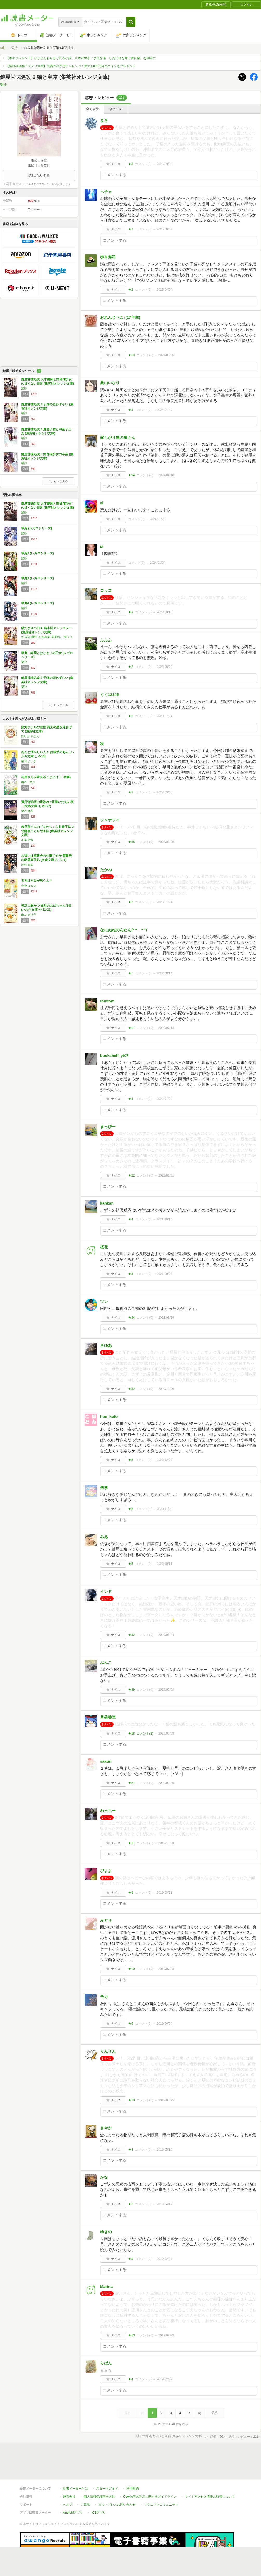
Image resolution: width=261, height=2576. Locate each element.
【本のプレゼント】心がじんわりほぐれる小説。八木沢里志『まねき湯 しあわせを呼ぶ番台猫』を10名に (81, 58)
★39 (131, 1689)
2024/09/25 (166, 355)
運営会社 (69, 2472)
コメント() (143, 164)
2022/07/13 (166, 1027)
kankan (107, 1203)
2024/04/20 (164, 409)
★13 (131, 355)
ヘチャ (106, 191)
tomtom (107, 1001)
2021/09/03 (164, 1273)
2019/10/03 (166, 1843)
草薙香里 (108, 1717)
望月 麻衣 (27, 810)
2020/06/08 (166, 1733)
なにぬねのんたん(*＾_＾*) (123, 930)
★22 (131, 1175)
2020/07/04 (166, 1689)
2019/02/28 (164, 2258)
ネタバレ (115, 109)
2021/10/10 (164, 1219)
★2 (130, 289)
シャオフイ (110, 820)
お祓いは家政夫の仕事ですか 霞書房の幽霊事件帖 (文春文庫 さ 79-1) (46, 858)
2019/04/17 (164, 2204)
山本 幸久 (28, 782)
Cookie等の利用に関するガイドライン (150, 2472)
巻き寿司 (108, 257)
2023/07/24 (164, 716)
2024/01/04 (157, 562)
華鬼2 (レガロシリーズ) (37, 553)
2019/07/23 (166, 1968)
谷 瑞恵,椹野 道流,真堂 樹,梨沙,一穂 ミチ (47, 636)
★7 (130, 973)
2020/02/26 (166, 1782)
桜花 (104, 1247)
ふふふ (106, 640)
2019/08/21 (164, 1892)
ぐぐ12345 (109, 694)
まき (104, 120)
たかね (106, 869)
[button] (130, 22)
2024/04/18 (166, 475)
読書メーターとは (75, 2464)
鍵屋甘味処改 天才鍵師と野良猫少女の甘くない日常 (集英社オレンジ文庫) (47, 381)
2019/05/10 (164, 2149)
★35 (131, 842)
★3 (130, 164)
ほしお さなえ (30, 736)
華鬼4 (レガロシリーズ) (37, 603)
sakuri (106, 1761)
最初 (127, 2413)
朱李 (104, 1487)
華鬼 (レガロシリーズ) (36, 528)
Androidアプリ (73, 2488)
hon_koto (109, 1416)
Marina (106, 2286)
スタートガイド (107, 2464)
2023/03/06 (164, 792)
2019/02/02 (164, 2379)
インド (106, 1591)
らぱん (106, 2363)
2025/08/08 (164, 229)
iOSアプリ (98, 2488)
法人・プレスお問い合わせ (117, 2480)
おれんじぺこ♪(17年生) (120, 317)
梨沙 (14, 48)
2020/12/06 (166, 1388)
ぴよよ (106, 1870)
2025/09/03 (164, 164)
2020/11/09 (164, 1509)
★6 (130, 1509)
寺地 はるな (28, 885)
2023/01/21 (164, 902)
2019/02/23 (166, 2335)
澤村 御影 (27, 864)
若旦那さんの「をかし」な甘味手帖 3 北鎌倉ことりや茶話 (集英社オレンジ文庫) (47, 831)
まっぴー (108, 1126)
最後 (214, 2413)
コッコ (106, 590)
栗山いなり (110, 382)
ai (101, 503)
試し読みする (39, 175)
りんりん (108, 2051)
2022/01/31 (166, 1175)
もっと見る (58, 481)
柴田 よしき (28, 761)
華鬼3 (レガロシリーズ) (37, 578)
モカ (104, 1996)
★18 (131, 1733)
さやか (106, 2128)
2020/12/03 (164, 1460)
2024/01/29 (157, 519)
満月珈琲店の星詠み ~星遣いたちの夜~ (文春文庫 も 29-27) (47, 804)
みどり (106, 1920)
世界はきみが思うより (36, 880)
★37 (131, 1783)
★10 (131, 1969)
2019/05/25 (166, 2100)
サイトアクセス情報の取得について (210, 2472)
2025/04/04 (164, 289)
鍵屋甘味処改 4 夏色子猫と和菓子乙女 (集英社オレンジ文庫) (46, 431)
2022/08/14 (164, 973)
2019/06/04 (164, 2023)
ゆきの (106, 2232)
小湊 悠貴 (27, 839)
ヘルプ (67, 2480)
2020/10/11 (164, 1563)
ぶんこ (106, 1662)
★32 (131, 1389)
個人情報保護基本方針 (99, 2472)
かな (104, 2177)
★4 (130, 1099)
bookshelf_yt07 (114, 1055)
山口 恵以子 (28, 914)
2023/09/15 (164, 612)
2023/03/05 (166, 842)
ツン (104, 1301)
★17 (131, 1028)
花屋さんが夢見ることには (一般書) (46, 777)
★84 (131, 1318)
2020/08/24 (166, 1634)
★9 (130, 2259)
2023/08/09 (164, 666)
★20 (131, 2100)
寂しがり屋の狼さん (117, 437)
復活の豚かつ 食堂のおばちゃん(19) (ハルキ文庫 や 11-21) (46, 908)
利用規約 (132, 2464)
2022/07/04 (164, 1098)
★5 (130, 410)
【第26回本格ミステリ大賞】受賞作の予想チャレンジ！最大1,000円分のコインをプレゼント (71, 66)
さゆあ (106, 1345)
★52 (131, 1635)
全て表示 (92, 109)
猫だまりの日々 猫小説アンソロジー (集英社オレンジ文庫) (46, 630)
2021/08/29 (166, 1317)
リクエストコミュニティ (161, 2480)
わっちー (108, 1810)
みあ (104, 1536)
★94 (131, 475)
